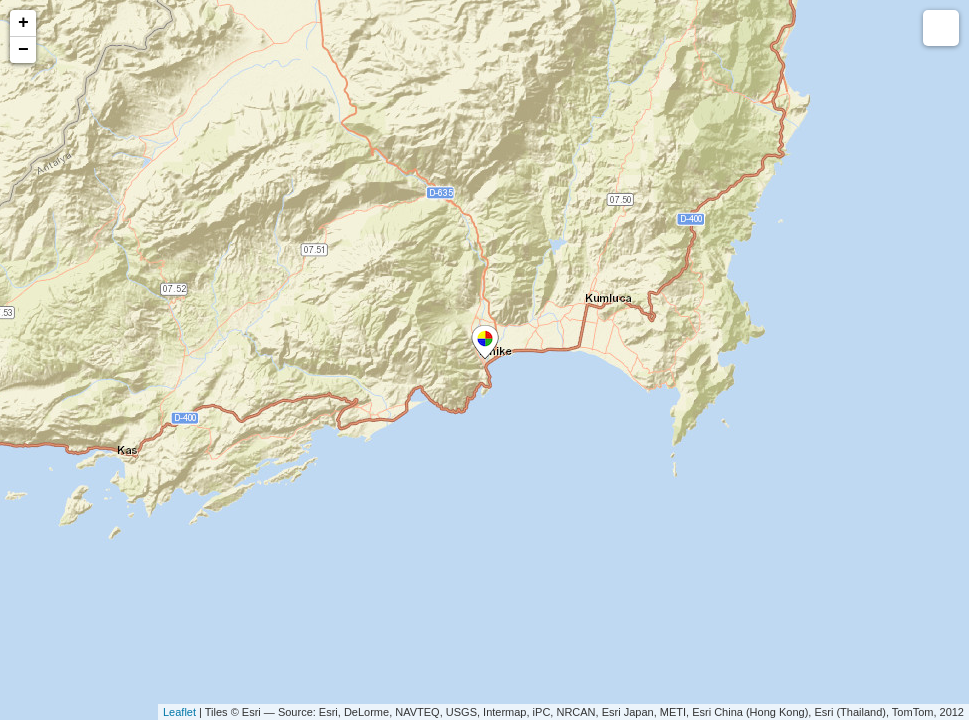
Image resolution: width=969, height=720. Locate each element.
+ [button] (23, 23)
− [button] (23, 50)
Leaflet (179, 712)
